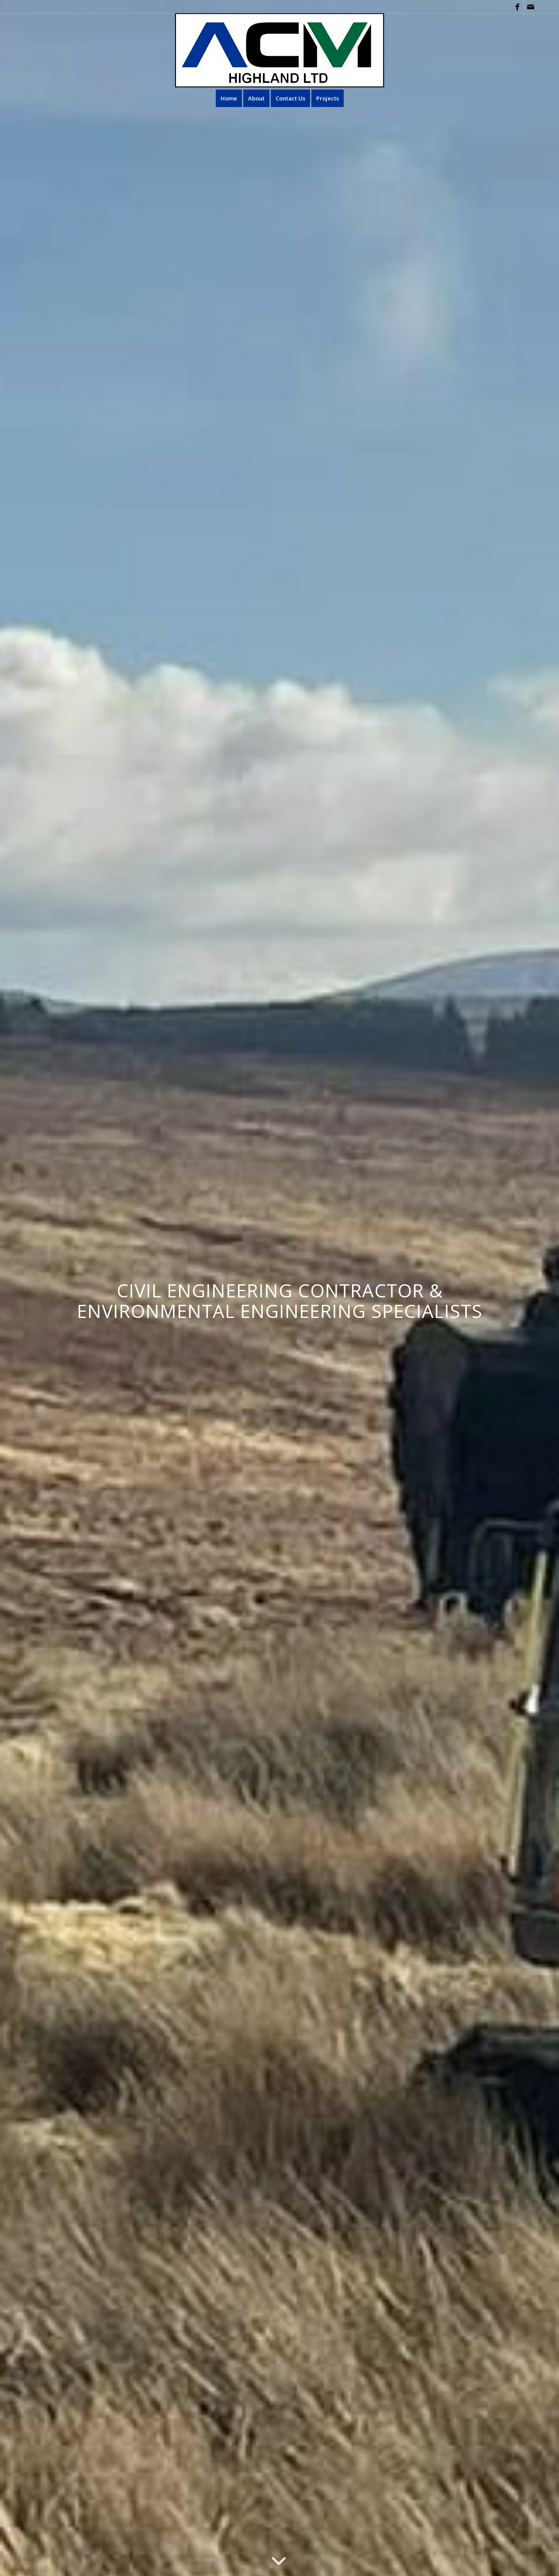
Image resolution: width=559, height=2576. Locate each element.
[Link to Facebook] (517, 6)
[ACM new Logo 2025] (279, 50)
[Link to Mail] (530, 6)
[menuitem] (229, 98)
